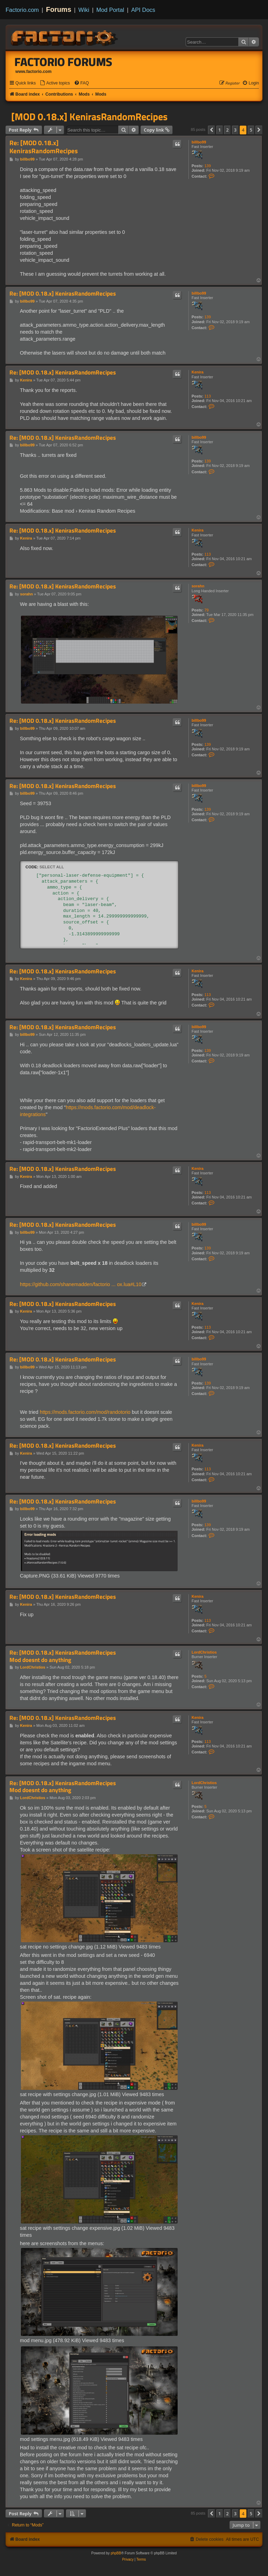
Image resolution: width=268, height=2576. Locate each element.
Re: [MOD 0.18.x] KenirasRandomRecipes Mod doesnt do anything (62, 1656)
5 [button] (251, 130)
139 (207, 166)
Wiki (84, 10)
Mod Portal (110, 10)
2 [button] (227, 130)
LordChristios (204, 1652)
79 (206, 610)
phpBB (116, 2553)
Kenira (197, 372)
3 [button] (235, 130)
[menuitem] (55, 83)
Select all (51, 867)
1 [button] (219, 130)
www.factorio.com (33, 71)
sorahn (198, 586)
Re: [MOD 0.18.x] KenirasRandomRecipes (43, 147)
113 (207, 396)
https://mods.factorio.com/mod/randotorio (85, 1412)
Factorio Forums (63, 61)
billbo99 (199, 142)
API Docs (143, 10)
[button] (211, 130)
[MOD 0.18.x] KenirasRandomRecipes (89, 116)
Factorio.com (22, 10)
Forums (59, 9)
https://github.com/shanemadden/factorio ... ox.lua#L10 (80, 1284)
